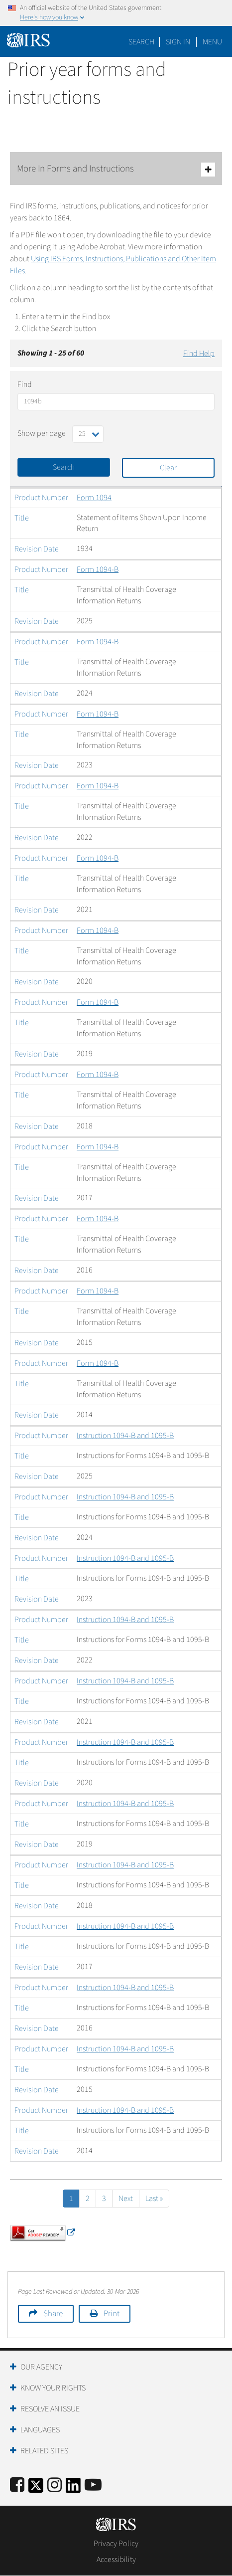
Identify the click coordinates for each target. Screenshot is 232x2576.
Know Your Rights (53, 2388)
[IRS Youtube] (93, 2485)
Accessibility (116, 2560)
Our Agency (41, 2367)
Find (24, 384)
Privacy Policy (116, 2544)
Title (21, 518)
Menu (212, 42)
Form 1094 (94, 497)
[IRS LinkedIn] (73, 2488)
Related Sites (44, 2450)
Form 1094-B (97, 569)
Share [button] (53, 2314)
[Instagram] (54, 2485)
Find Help (199, 353)
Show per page (41, 433)
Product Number (41, 497)
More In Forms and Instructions (116, 169)
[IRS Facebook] (17, 2485)
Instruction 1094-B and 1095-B (125, 1435)
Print (111, 2314)
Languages (40, 2429)
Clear (168, 467)
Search (141, 42)
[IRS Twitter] (35, 2488)
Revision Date (36, 549)
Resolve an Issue (50, 2408)
